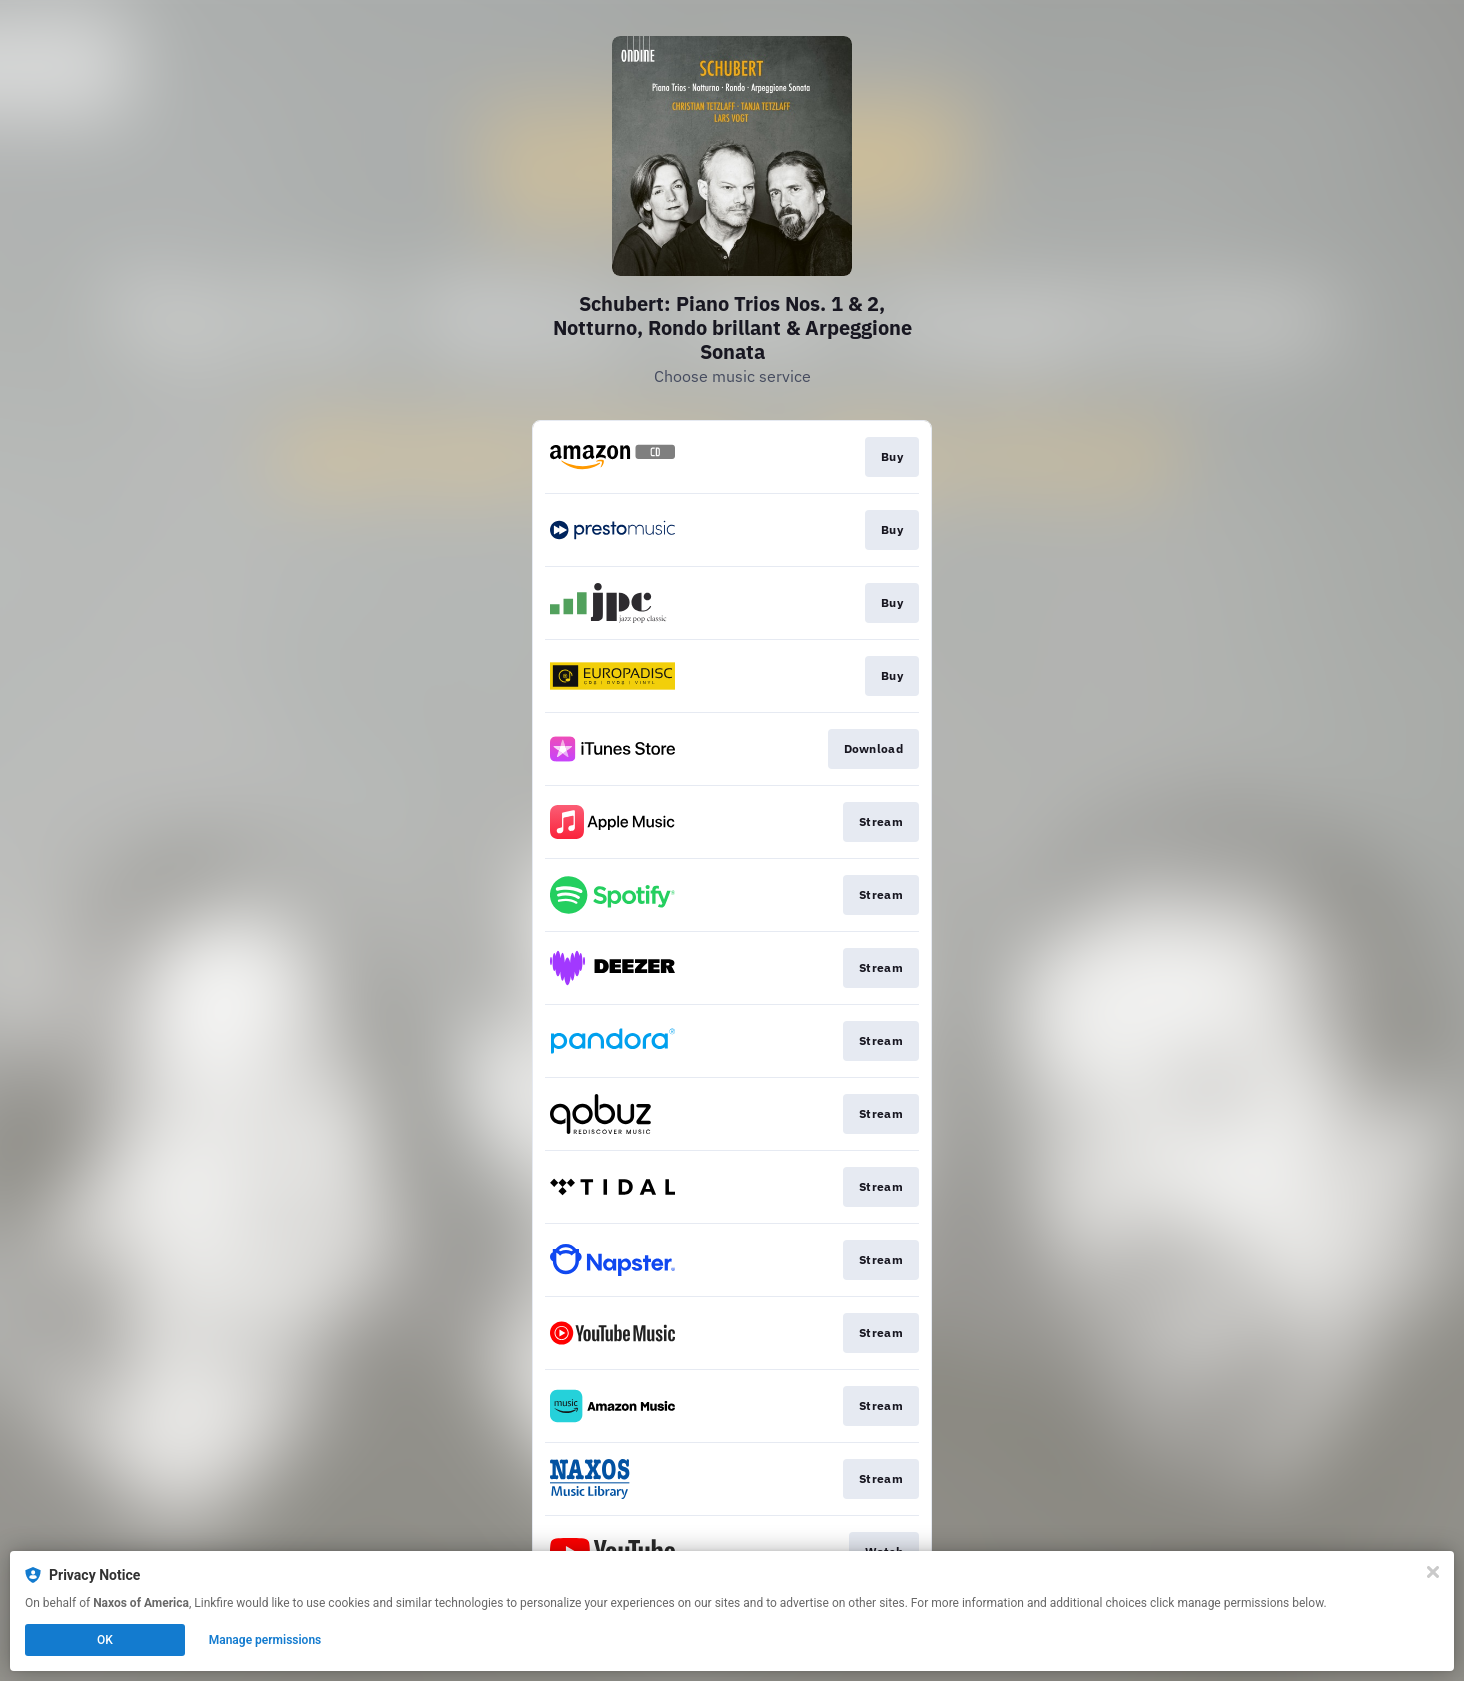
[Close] (1433, 1572)
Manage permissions (265, 1640)
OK (105, 1640)
